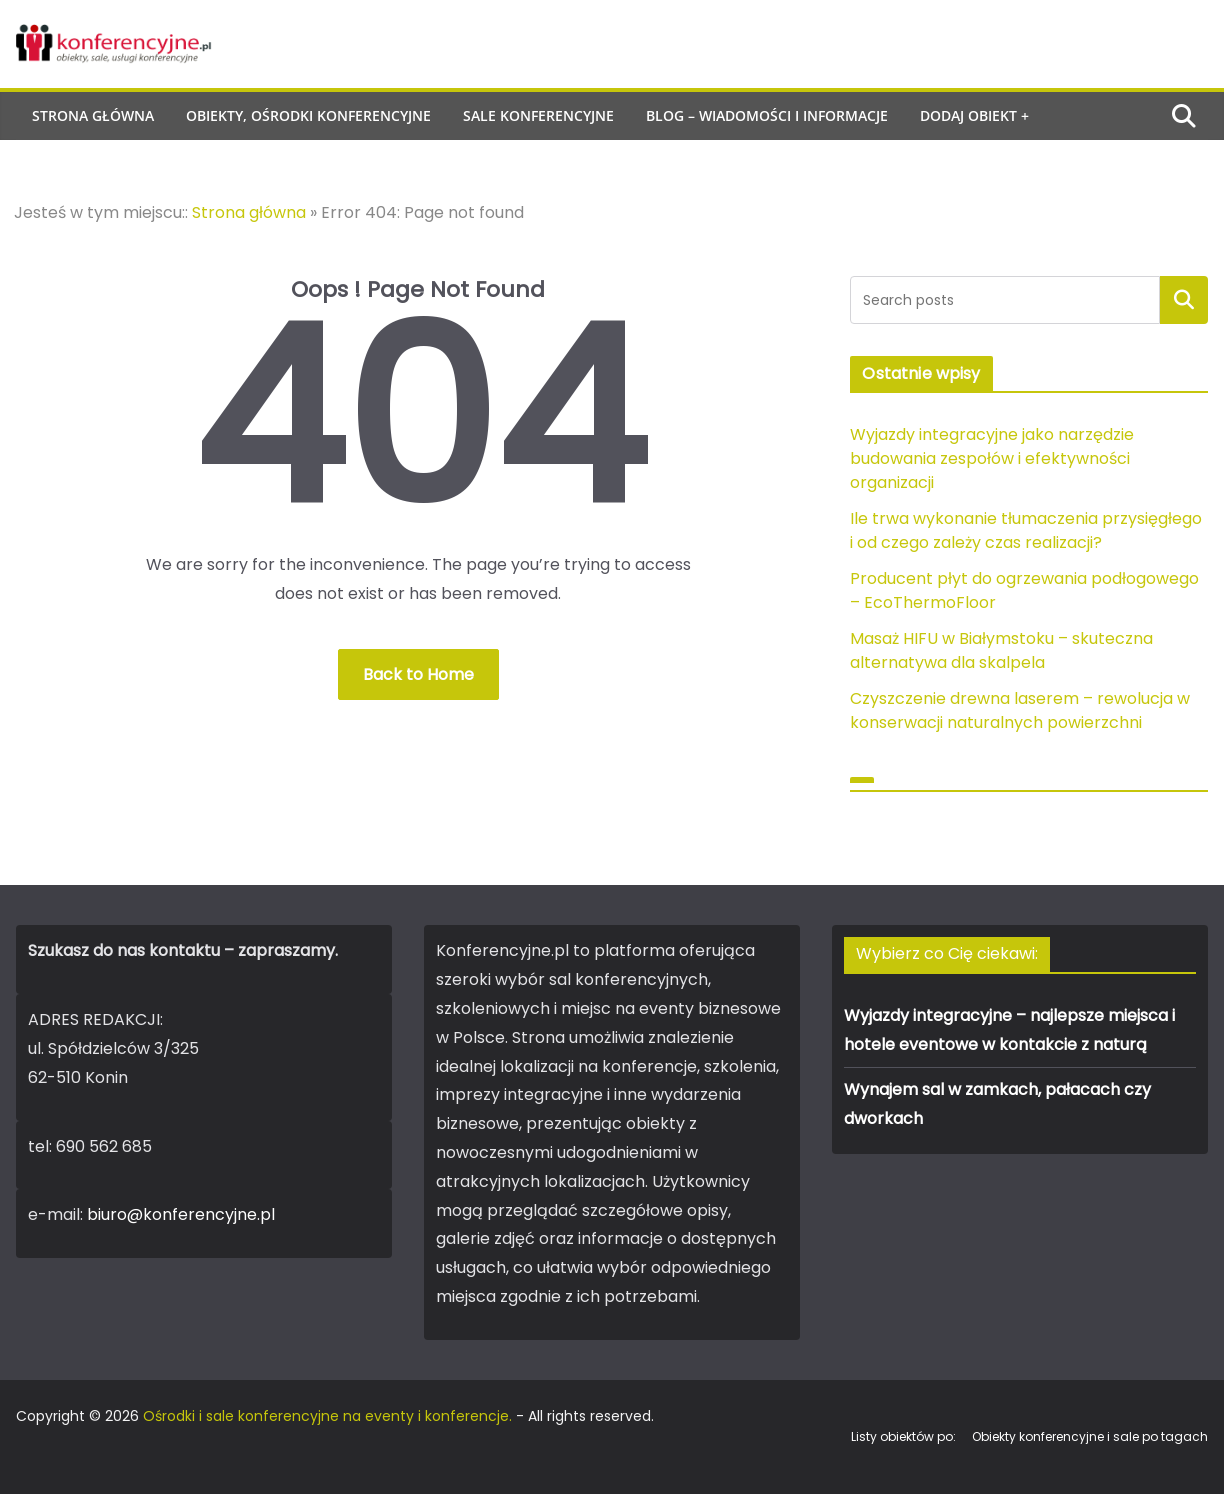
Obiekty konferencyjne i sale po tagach (1090, 1436)
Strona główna (93, 115)
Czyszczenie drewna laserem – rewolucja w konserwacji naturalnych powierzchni (1020, 710)
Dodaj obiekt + (974, 115)
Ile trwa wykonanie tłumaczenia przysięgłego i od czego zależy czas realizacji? (1026, 530)
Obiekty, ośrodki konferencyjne (308, 115)
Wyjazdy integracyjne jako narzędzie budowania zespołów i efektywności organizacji (992, 458)
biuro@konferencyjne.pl (181, 1214)
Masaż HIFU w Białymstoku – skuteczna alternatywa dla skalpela (1001, 650)
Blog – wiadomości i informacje (767, 115)
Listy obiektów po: (903, 1436)
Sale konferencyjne (538, 115)
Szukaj (1184, 299)
